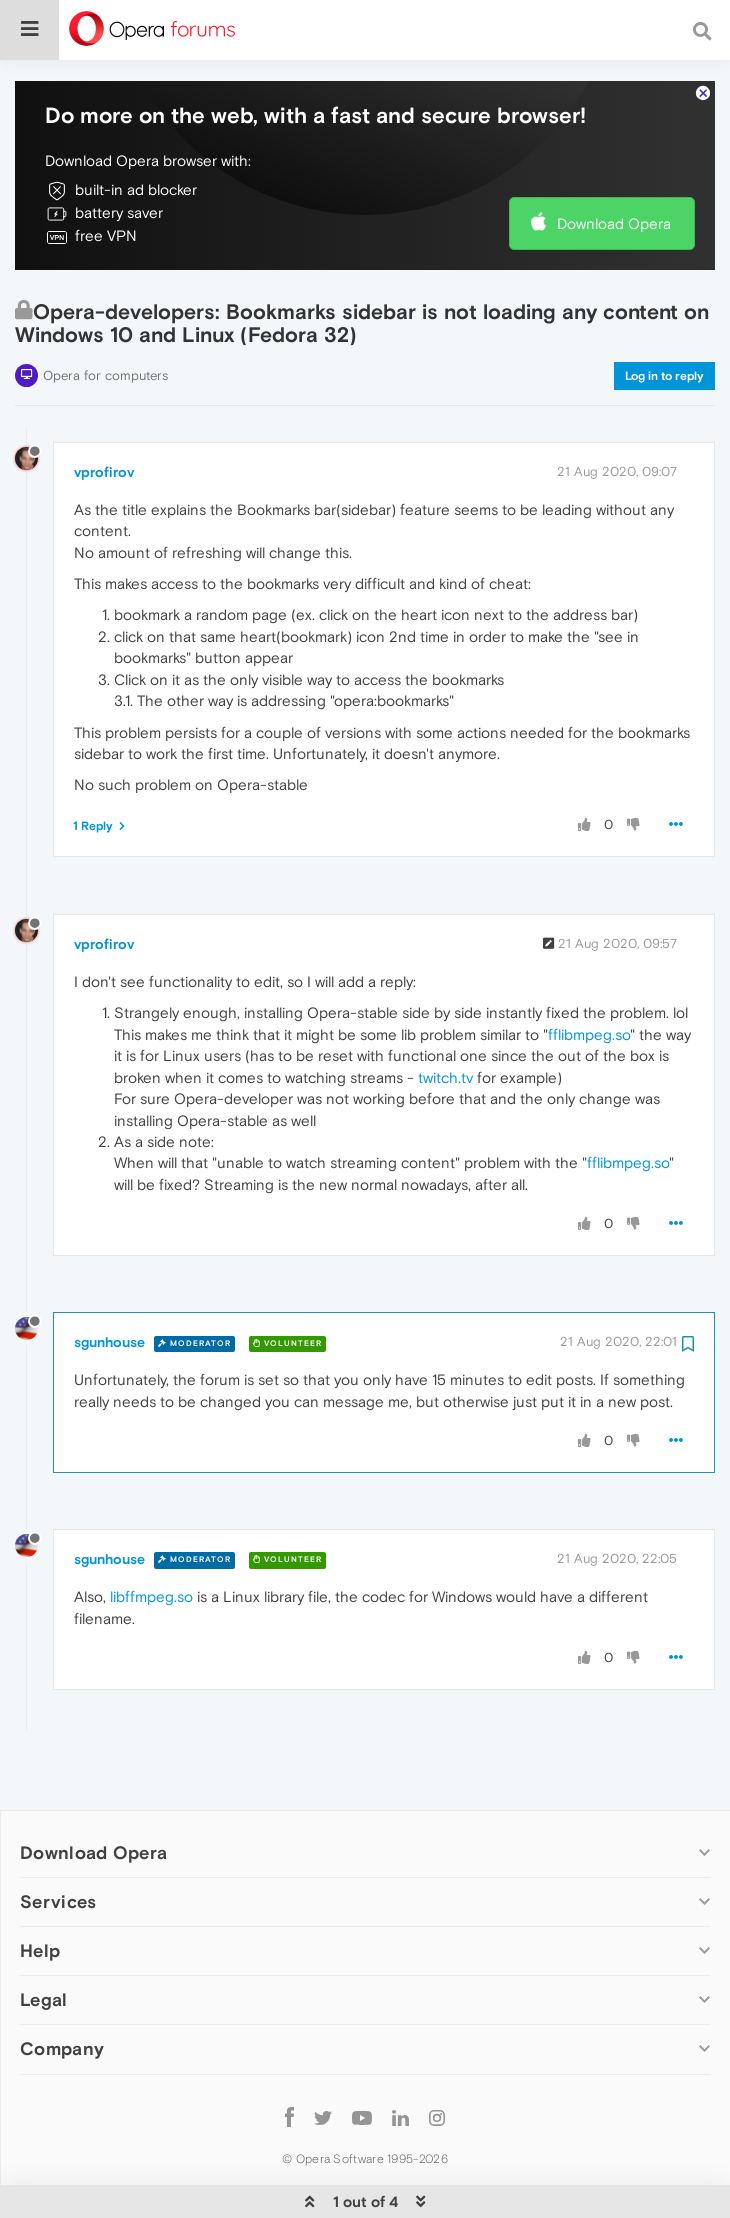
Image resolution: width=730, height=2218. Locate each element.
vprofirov (104, 411)
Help (40, 1889)
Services (58, 1840)
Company (62, 1987)
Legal (44, 1938)
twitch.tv (445, 1016)
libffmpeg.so (151, 1535)
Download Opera (614, 162)
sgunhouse (109, 1281)
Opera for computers (105, 314)
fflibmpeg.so (589, 973)
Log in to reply (664, 315)
